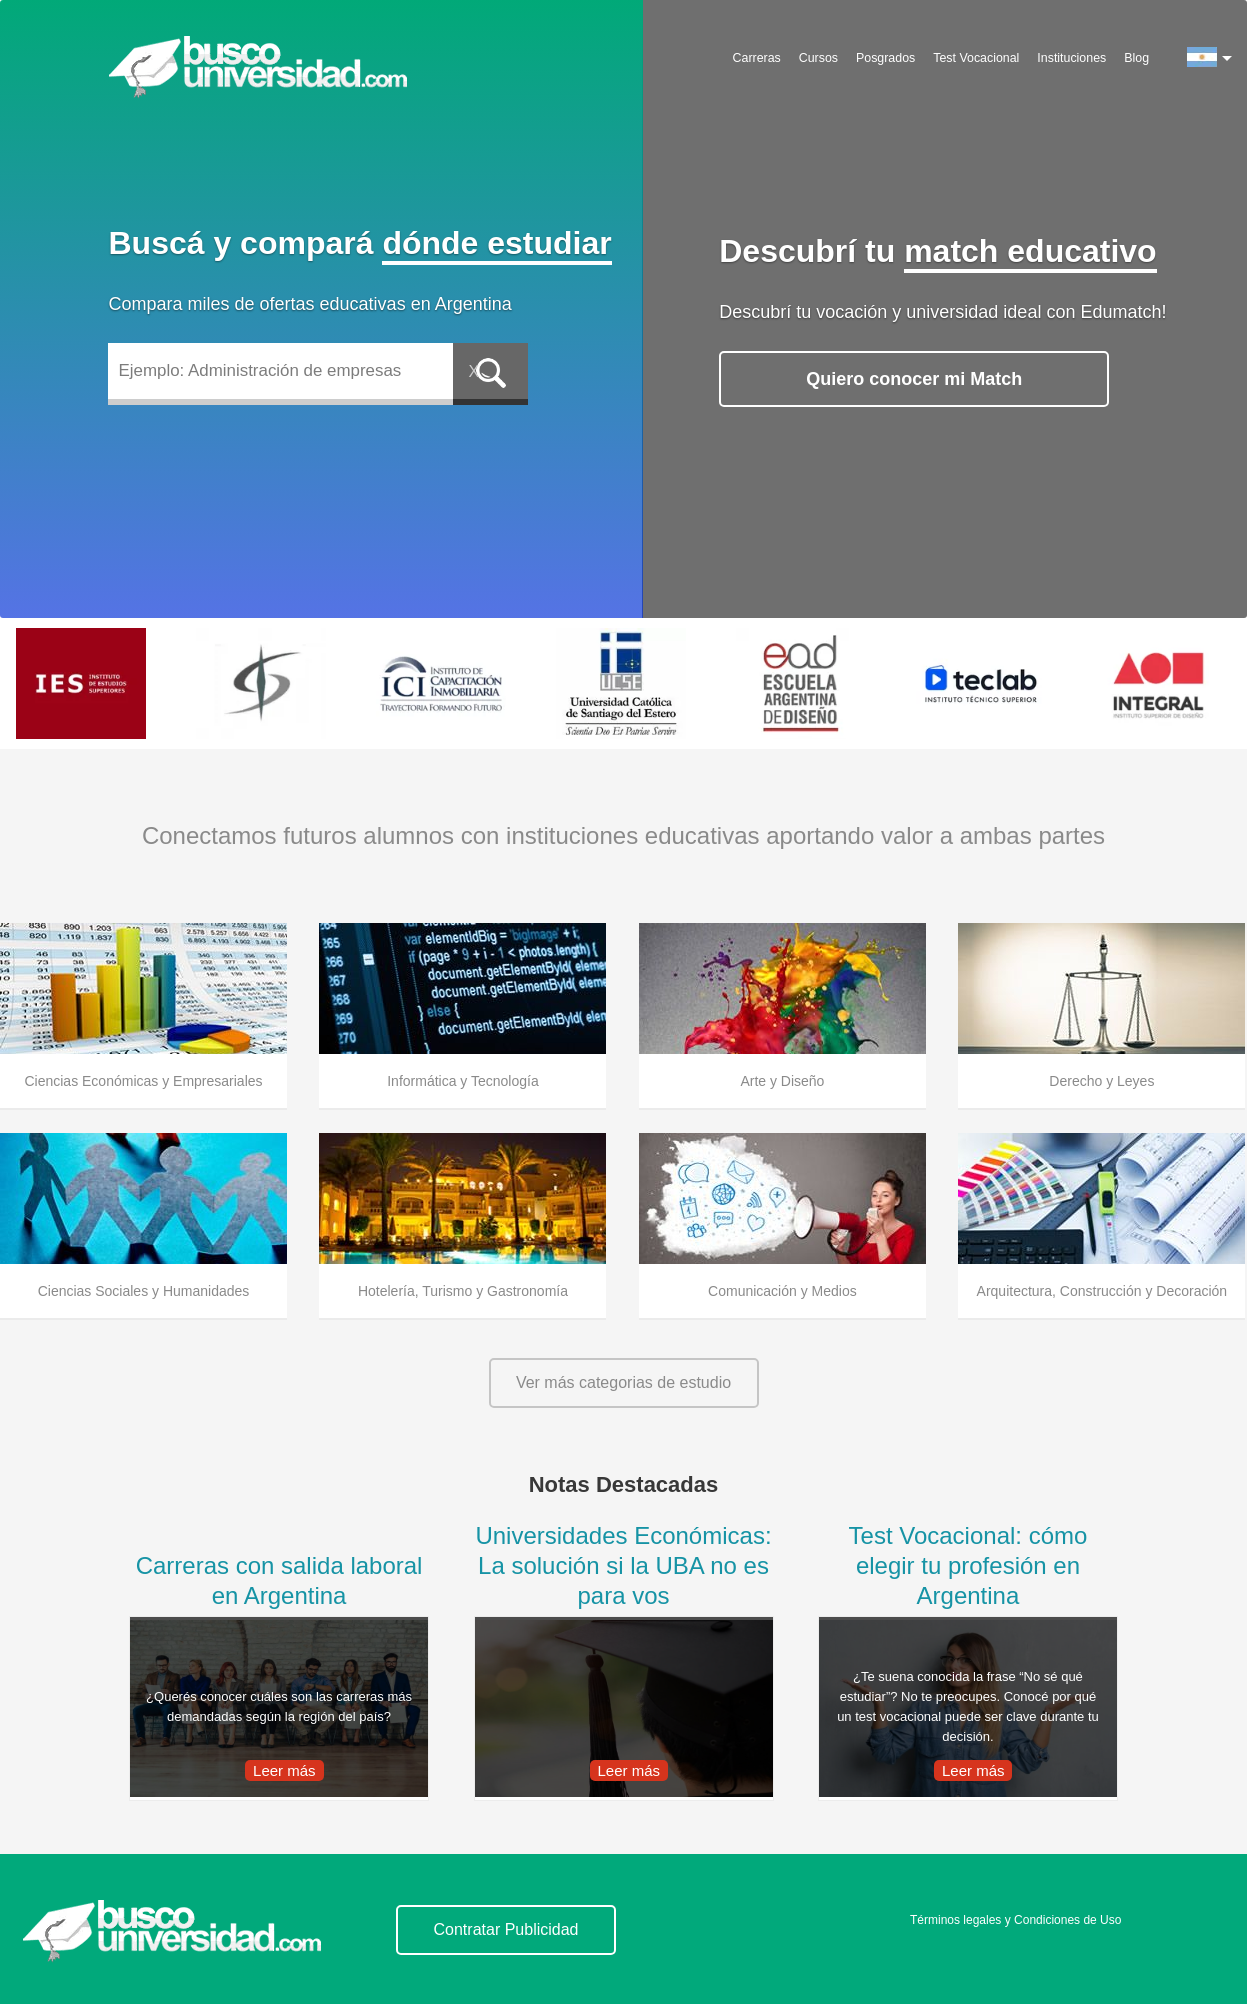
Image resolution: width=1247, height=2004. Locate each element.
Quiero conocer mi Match (914, 379)
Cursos (818, 58)
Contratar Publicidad (506, 1929)
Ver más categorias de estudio (623, 1382)
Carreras (757, 58)
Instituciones (1071, 58)
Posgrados (885, 58)
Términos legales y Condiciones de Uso (1015, 1920)
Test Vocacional (976, 58)
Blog (1136, 58)
